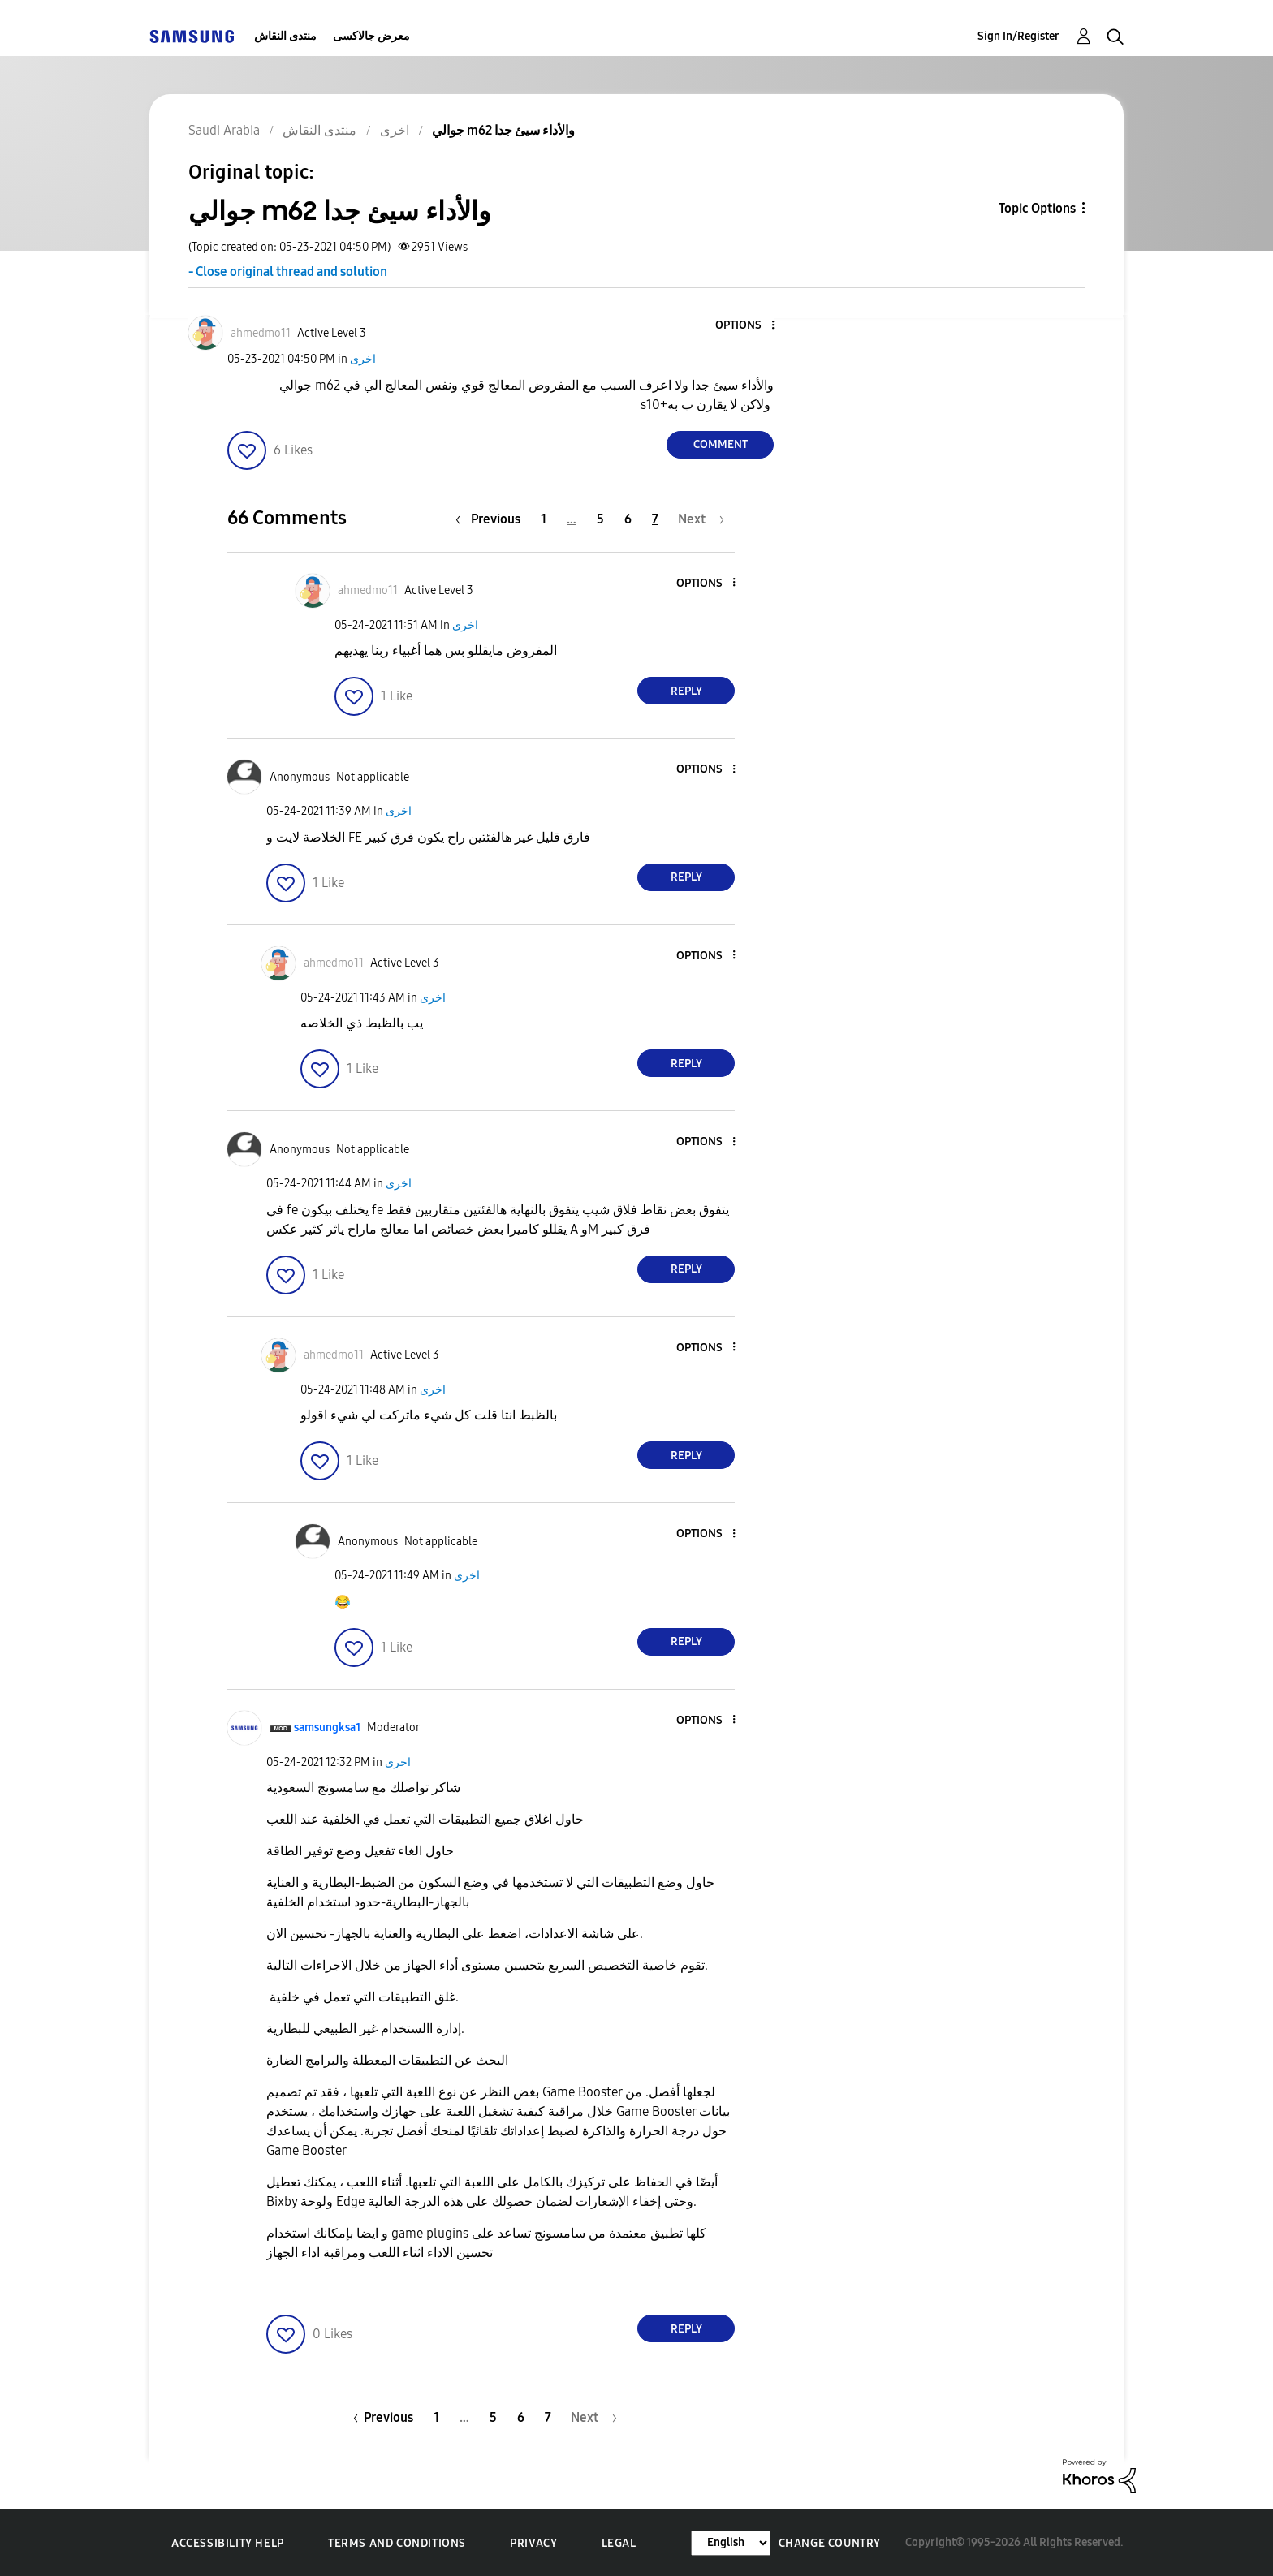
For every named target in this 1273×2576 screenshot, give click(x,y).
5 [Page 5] (600, 519)
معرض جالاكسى (371, 36)
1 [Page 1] (543, 519)
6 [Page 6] (628, 519)
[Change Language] (730, 2543)
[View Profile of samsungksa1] (327, 1727)
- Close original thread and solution (287, 271)
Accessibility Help (227, 2543)
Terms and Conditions (397, 2543)
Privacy (533, 2543)
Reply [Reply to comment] (686, 691)
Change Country (830, 2543)
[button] (746, 326)
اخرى (363, 359)
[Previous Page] (492, 519)
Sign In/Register (1018, 36)
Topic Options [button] (1037, 208)
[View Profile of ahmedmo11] (261, 333)
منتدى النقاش (285, 36)
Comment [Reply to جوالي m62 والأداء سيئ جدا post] (720, 444)
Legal (619, 2543)
